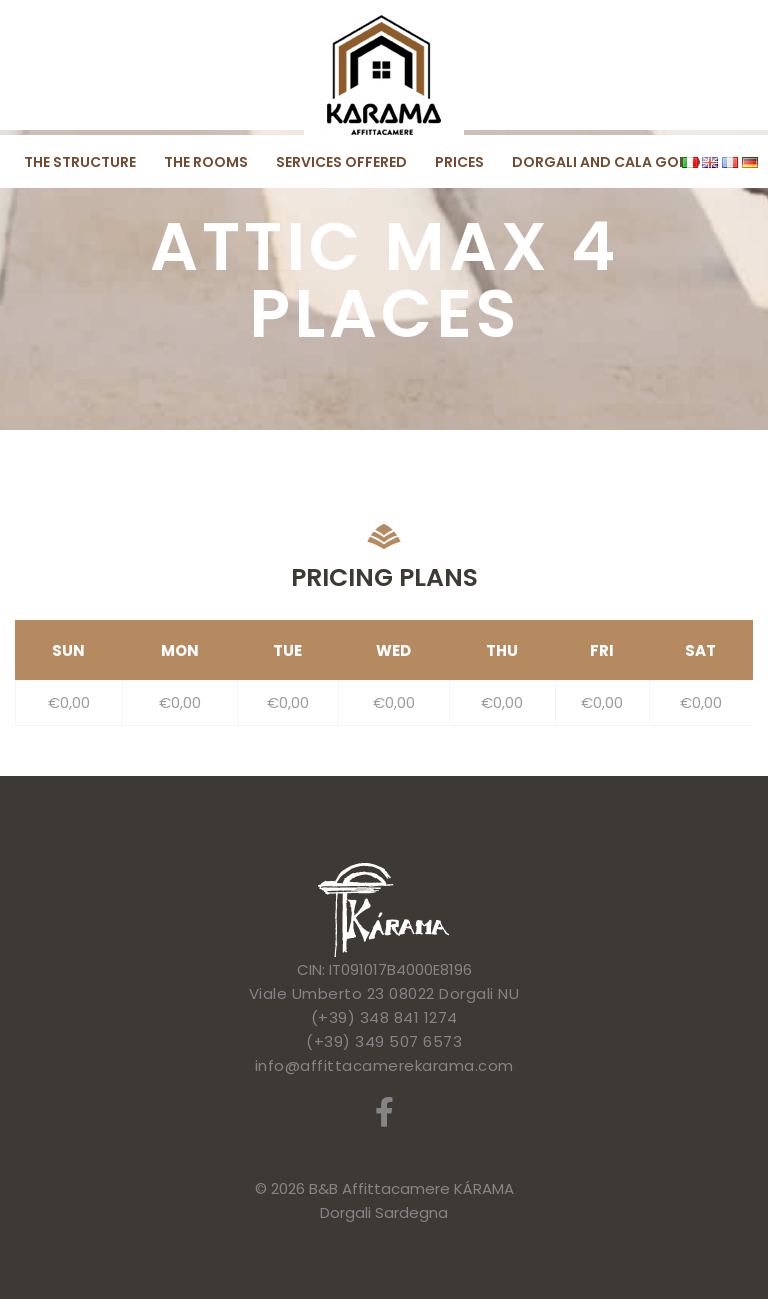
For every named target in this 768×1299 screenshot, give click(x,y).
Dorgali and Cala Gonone (615, 162)
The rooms (206, 162)
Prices (459, 162)
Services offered (341, 162)
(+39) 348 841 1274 (384, 1017)
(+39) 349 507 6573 (384, 1041)
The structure (80, 162)
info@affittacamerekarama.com (384, 1065)
